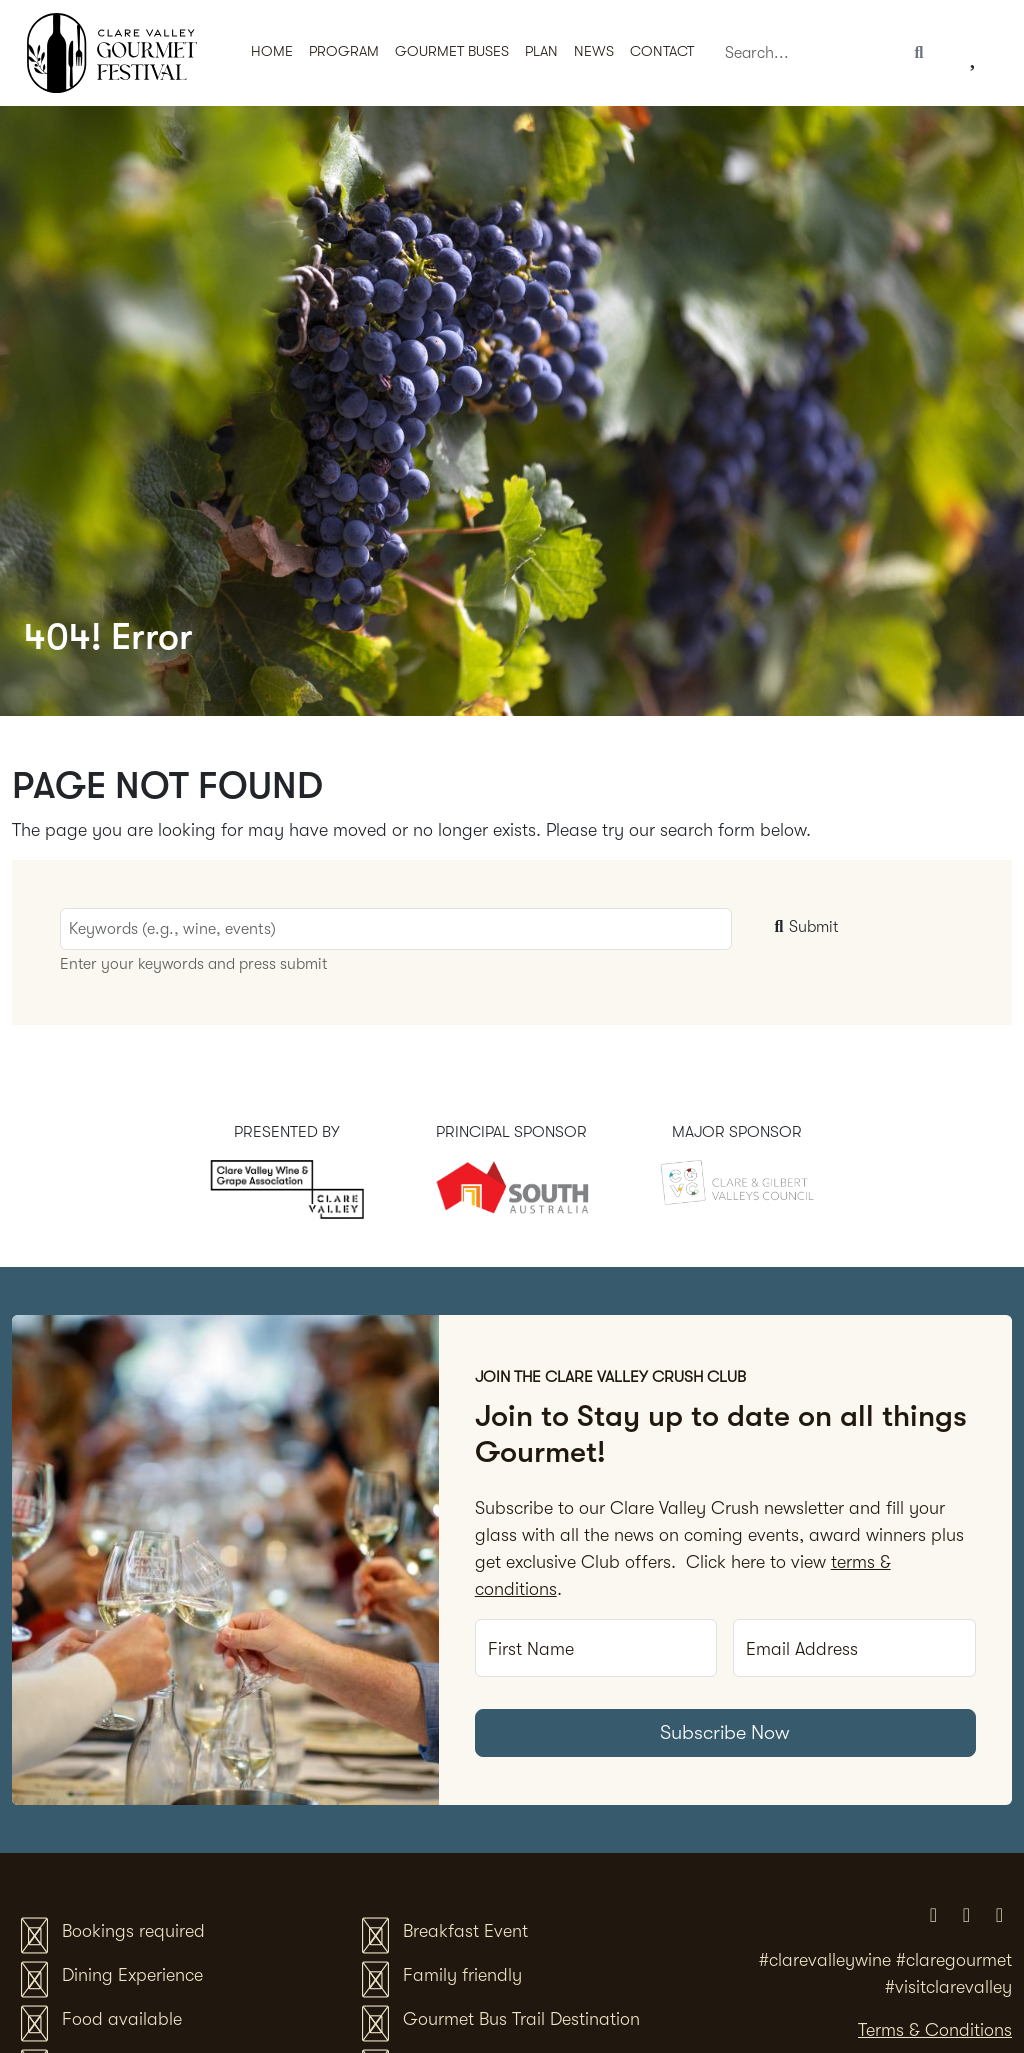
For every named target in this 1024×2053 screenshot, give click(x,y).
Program (344, 51)
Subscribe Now (725, 1732)
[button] (452, 53)
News (594, 51)
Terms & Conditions (935, 2030)
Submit (804, 927)
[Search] (807, 53)
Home (272, 51)
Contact (662, 51)
